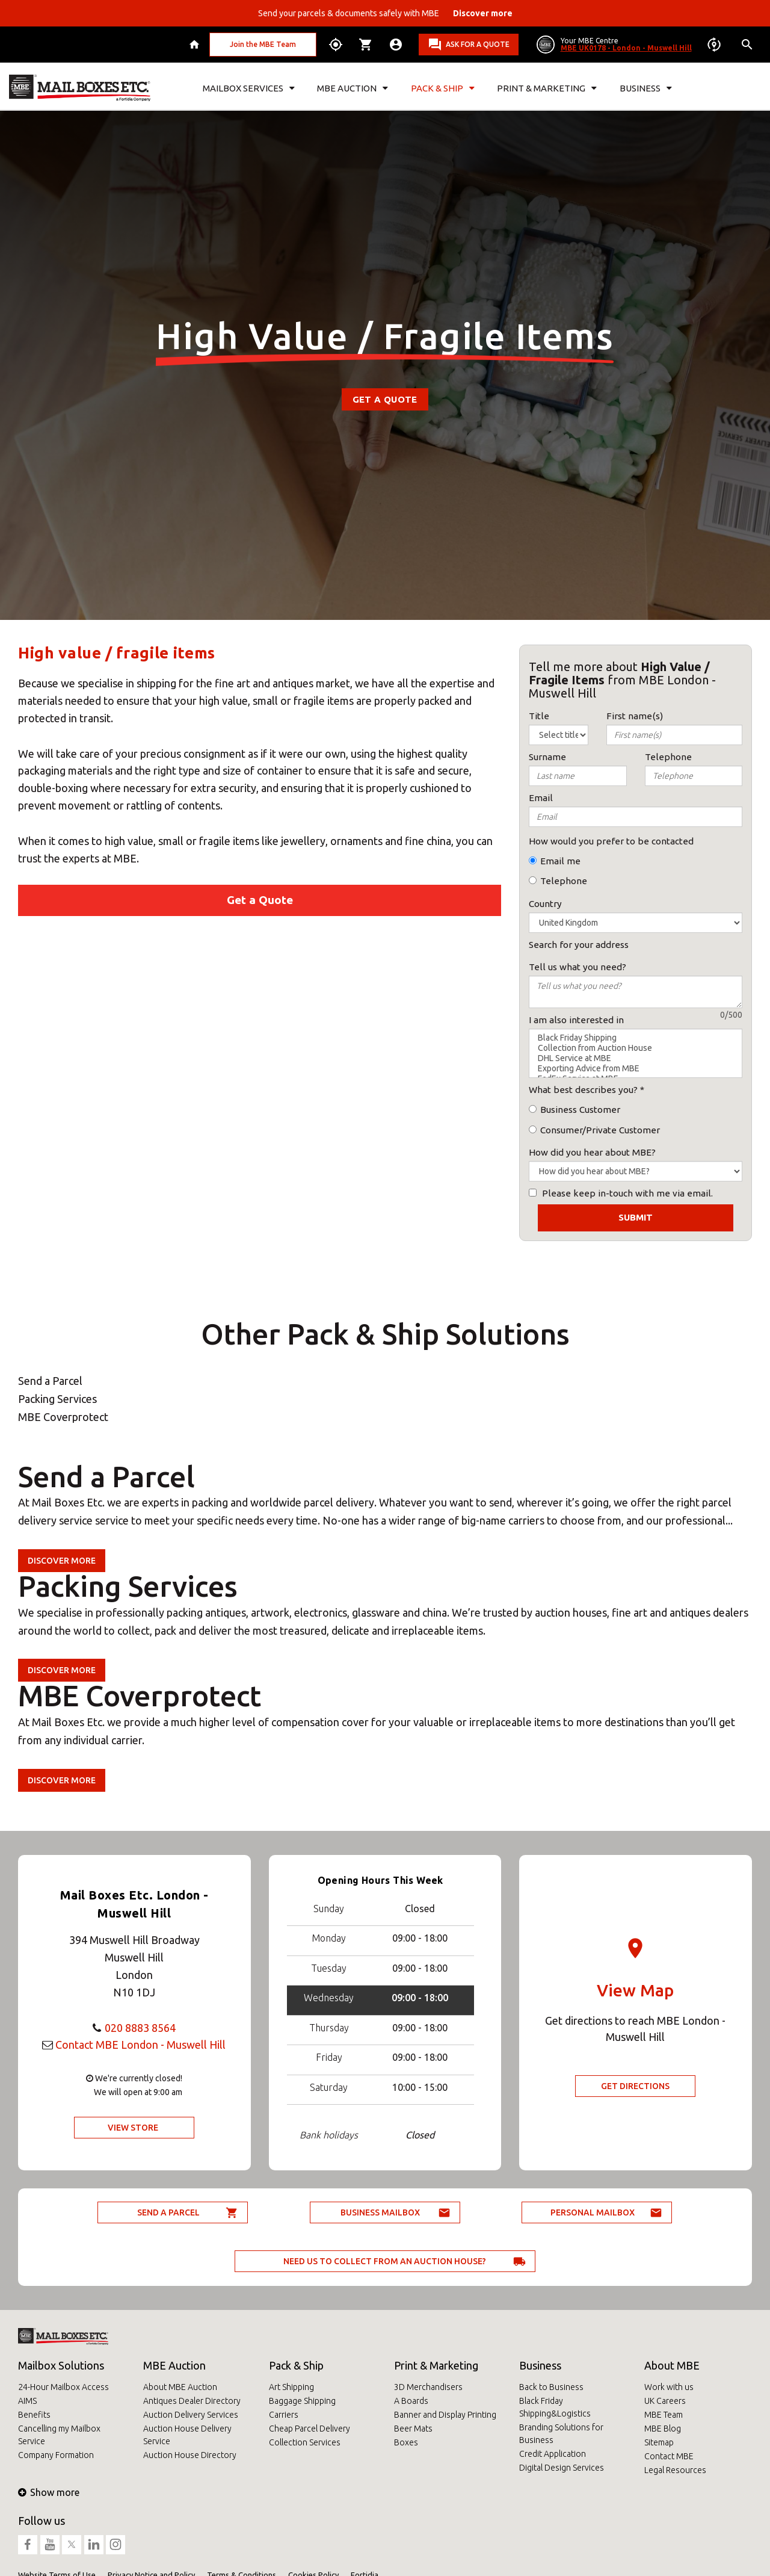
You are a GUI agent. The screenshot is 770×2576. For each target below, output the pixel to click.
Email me (560, 861)
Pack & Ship (296, 2365)
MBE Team (663, 2415)
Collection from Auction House (636, 1048)
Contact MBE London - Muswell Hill (140, 2045)
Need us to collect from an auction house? (384, 2261)
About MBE (672, 2365)
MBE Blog (662, 2428)
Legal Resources (675, 2470)
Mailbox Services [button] (249, 88)
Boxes (406, 2442)
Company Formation (56, 2455)
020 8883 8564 (140, 2028)
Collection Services (304, 2442)
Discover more (62, 1560)
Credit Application (552, 2454)
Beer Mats (413, 2428)
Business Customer (580, 1109)
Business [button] (646, 88)
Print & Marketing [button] (547, 88)
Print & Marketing (436, 2365)
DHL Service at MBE (636, 1058)
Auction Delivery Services (190, 2415)
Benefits (34, 2415)
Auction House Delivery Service (187, 2435)
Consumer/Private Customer (600, 1130)
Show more (48, 2492)
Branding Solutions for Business (561, 2434)
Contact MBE (669, 2456)
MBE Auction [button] (352, 88)
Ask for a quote (478, 44)
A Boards (411, 2401)
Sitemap (659, 2442)
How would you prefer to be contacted (611, 841)
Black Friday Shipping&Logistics (555, 2407)
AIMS (27, 2401)
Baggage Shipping (302, 2401)
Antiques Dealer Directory (192, 2401)
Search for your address (579, 945)
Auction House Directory (189, 2455)
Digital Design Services (561, 2467)
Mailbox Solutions (61, 2365)
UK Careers (665, 2401)
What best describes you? (583, 1090)
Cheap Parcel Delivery (309, 2428)
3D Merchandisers (428, 2387)
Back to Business (551, 2387)
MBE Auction (174, 2365)
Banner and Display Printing (445, 2415)
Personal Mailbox (592, 2212)
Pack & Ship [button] (443, 88)
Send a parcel (168, 2212)
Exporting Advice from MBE (636, 1069)
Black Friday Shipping (636, 1038)
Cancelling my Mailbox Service (59, 2435)
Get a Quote (385, 399)
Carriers (283, 2415)
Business (540, 2365)
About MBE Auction (180, 2387)
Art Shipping (291, 2387)
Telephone (563, 881)
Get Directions (635, 2086)
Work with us (669, 2387)
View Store (133, 2127)
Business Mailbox (380, 2212)
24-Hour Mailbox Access (63, 2387)
